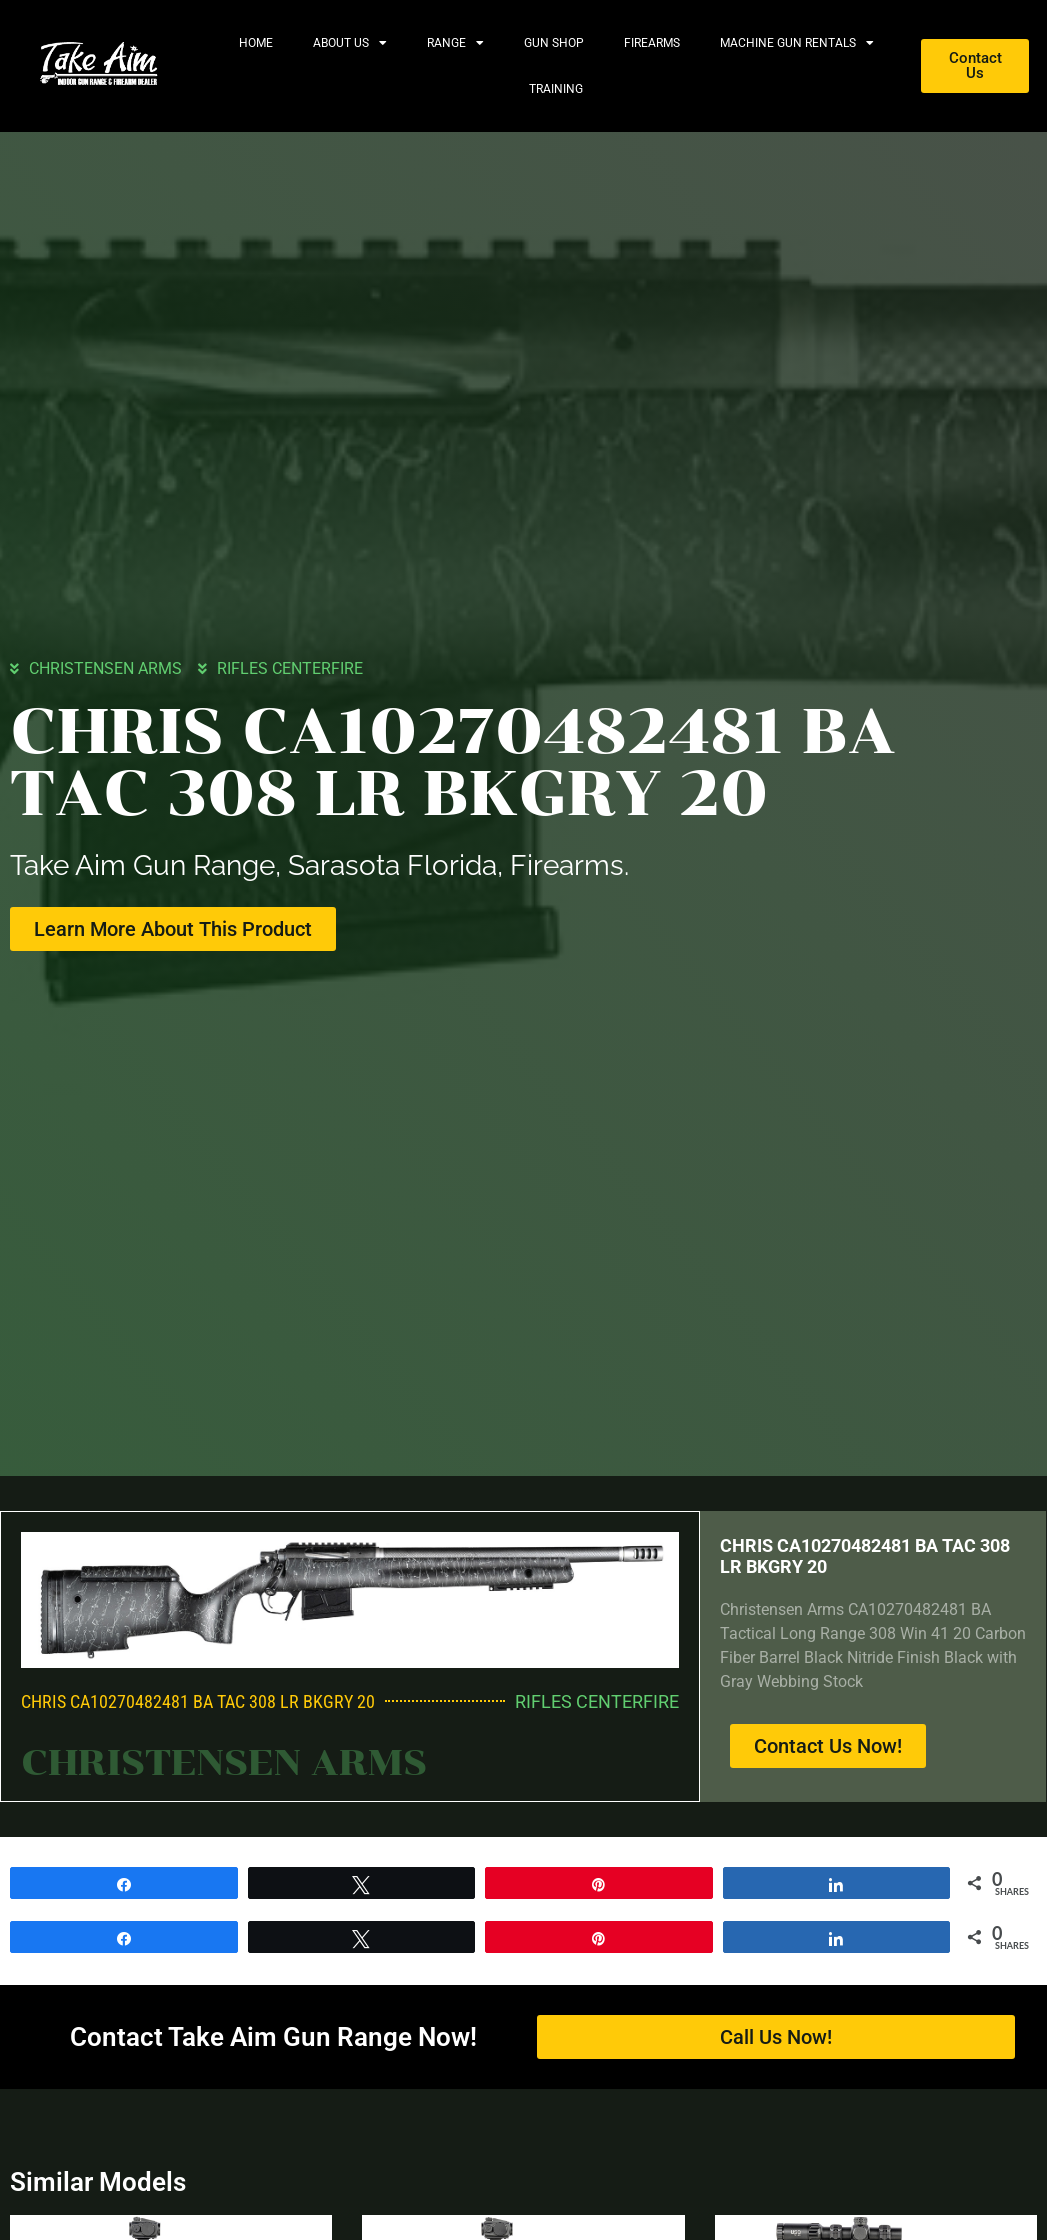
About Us (350, 43)
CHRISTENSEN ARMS (105, 667)
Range (455, 43)
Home (256, 43)
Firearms (652, 43)
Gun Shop (554, 43)
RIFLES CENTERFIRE (290, 667)
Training (556, 89)
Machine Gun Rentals (797, 43)
